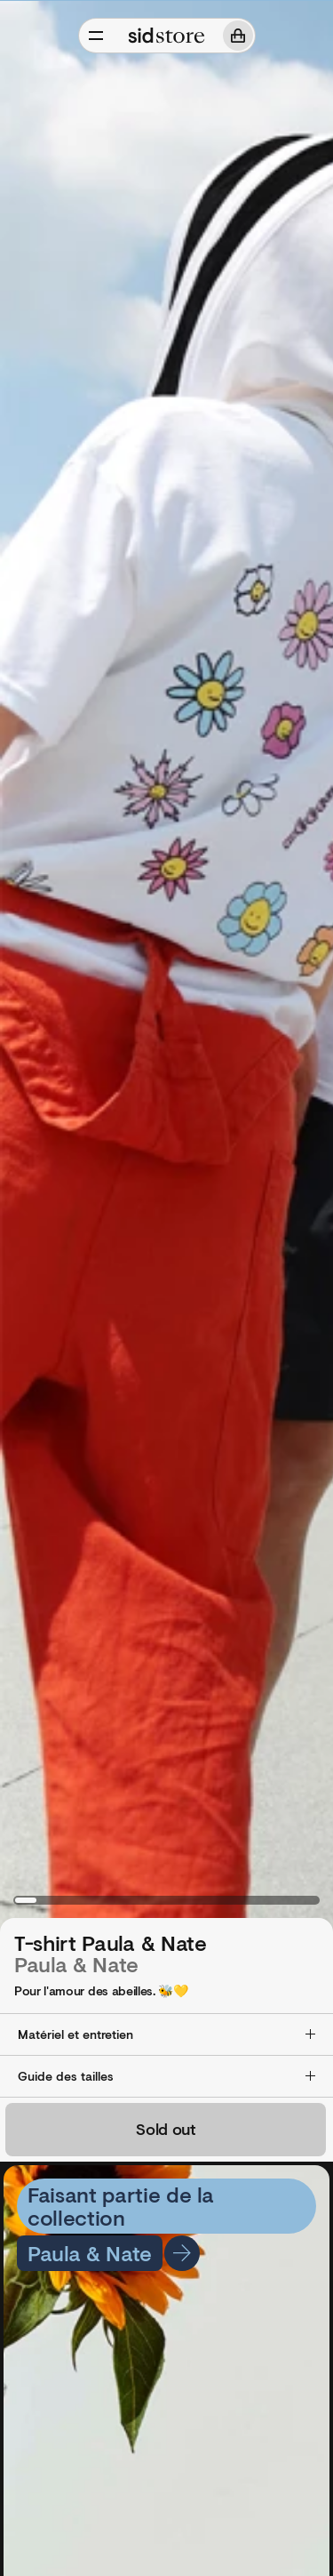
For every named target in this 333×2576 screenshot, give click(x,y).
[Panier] (238, 35)
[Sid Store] (167, 36)
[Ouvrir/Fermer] (96, 35)
